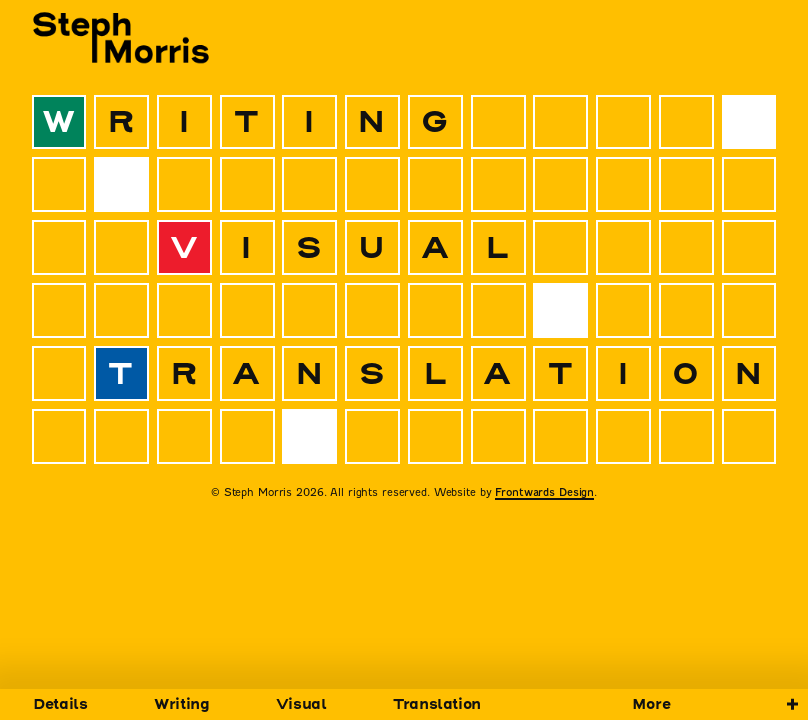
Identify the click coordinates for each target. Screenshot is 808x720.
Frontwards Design (544, 492)
